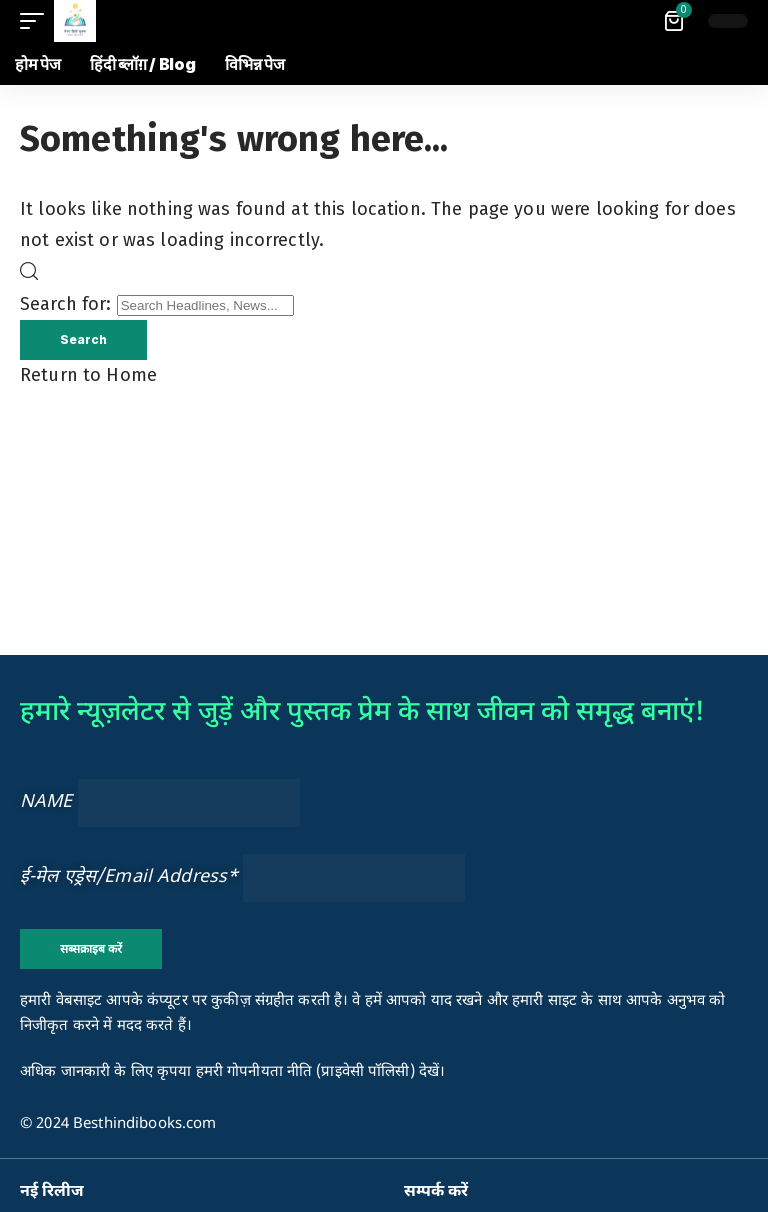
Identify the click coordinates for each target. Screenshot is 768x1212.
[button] (37, 21)
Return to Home (88, 375)
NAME (46, 802)
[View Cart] (675, 21)
